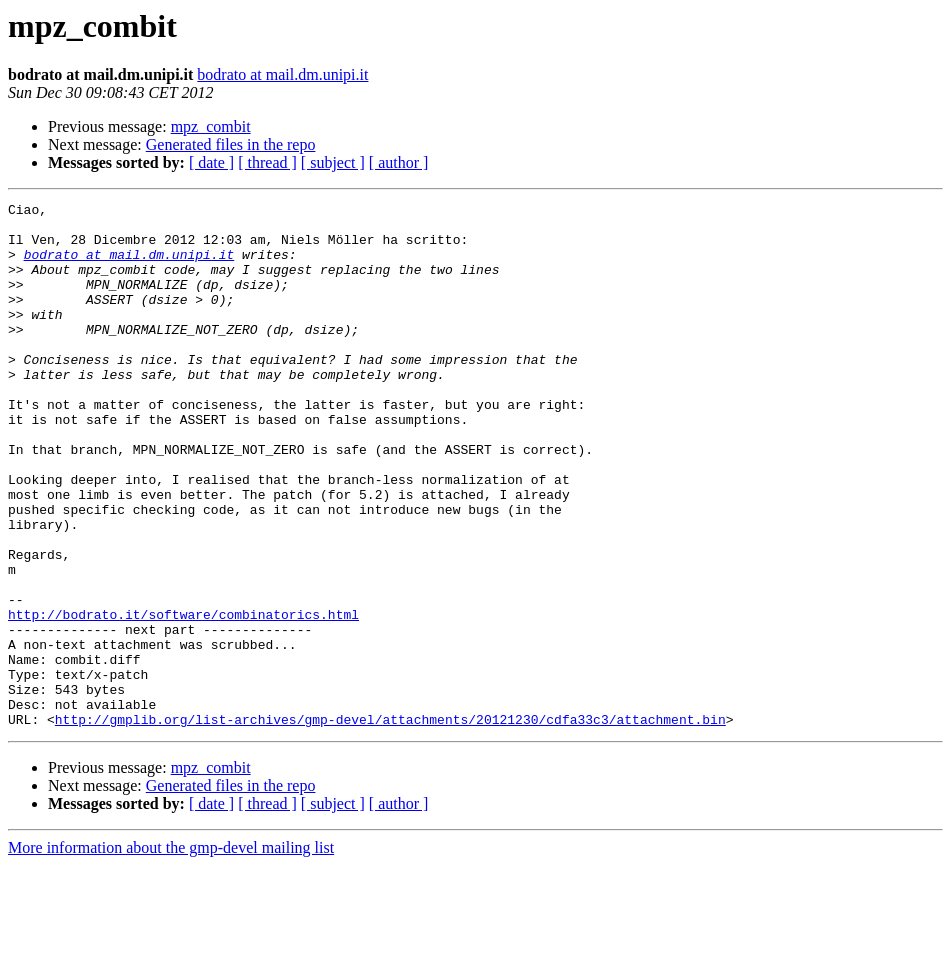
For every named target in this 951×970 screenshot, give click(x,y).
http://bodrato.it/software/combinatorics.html (183, 698)
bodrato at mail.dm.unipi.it (282, 74)
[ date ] (211, 162)
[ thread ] (267, 162)
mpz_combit (211, 126)
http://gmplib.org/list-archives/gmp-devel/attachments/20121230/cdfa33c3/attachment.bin (390, 824)
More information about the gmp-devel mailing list (171, 952)
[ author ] (399, 162)
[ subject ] (333, 162)
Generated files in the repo (231, 144)
